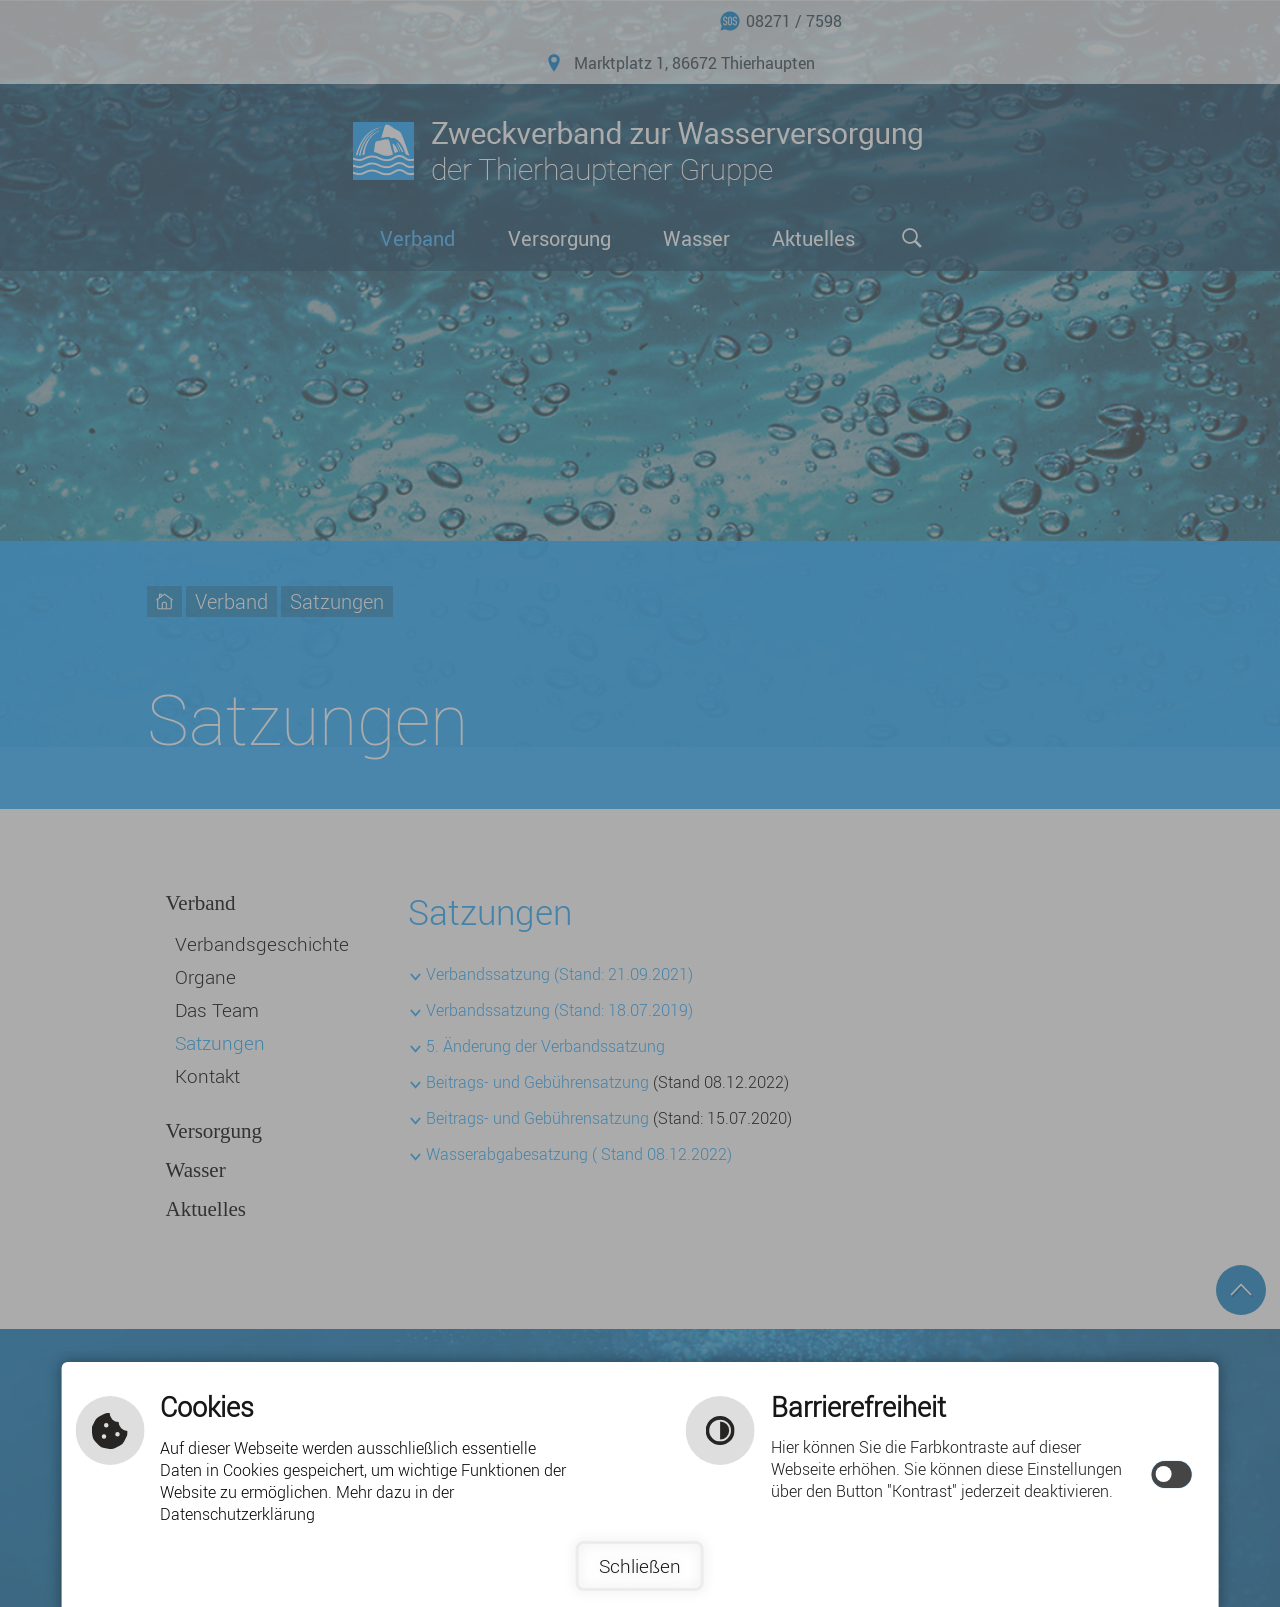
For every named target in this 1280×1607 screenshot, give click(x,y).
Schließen (640, 1566)
